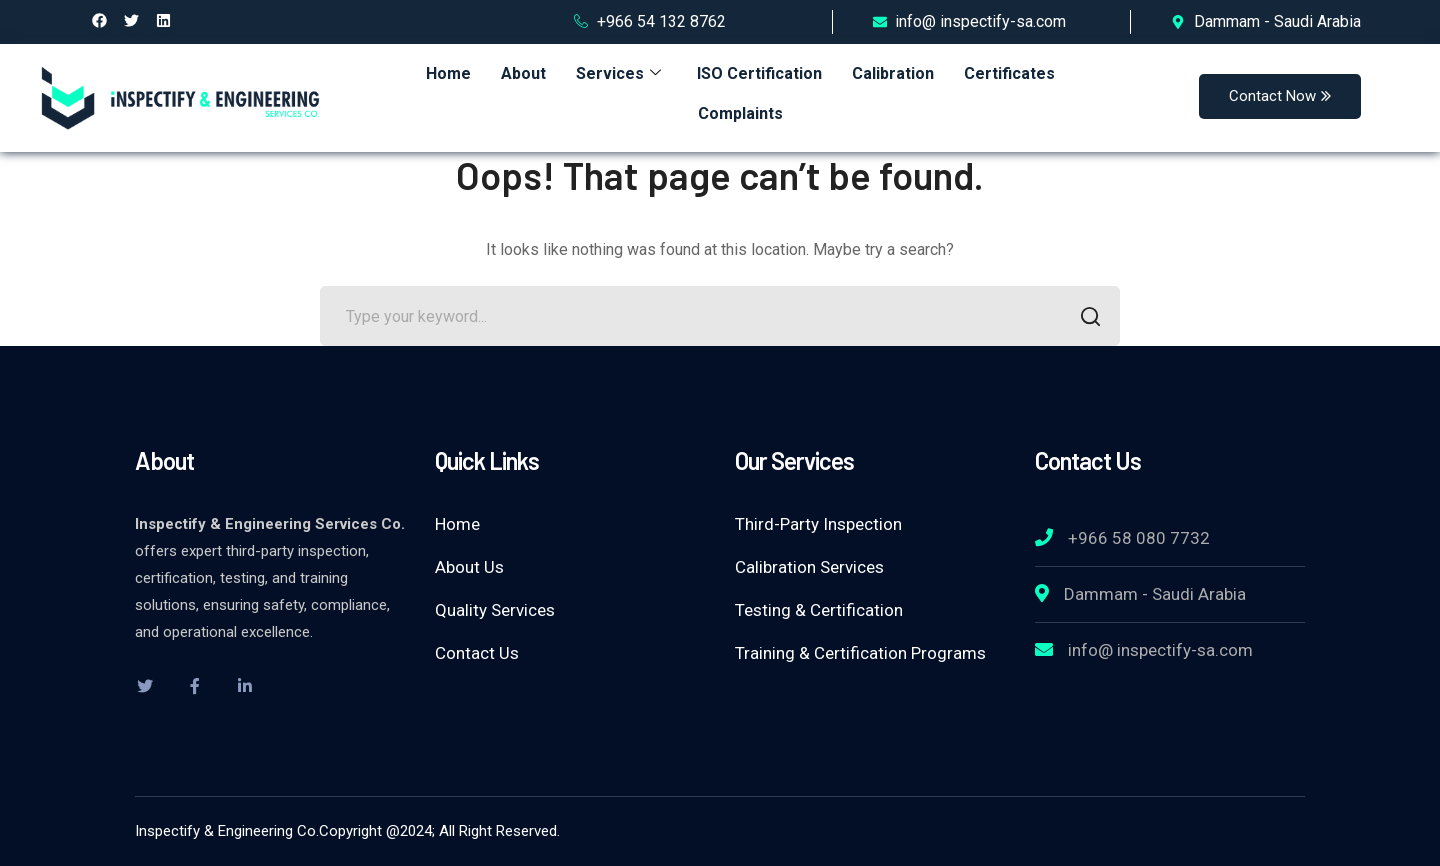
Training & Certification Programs (860, 653)
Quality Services (495, 610)
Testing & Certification (819, 610)
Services (618, 73)
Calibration (893, 73)
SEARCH (1084, 318)
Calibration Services (809, 567)
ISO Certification (759, 73)
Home (448, 73)
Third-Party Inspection (818, 524)
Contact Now (1280, 96)
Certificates (1009, 73)
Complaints (740, 113)
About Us (469, 567)
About (523, 73)
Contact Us (477, 653)
